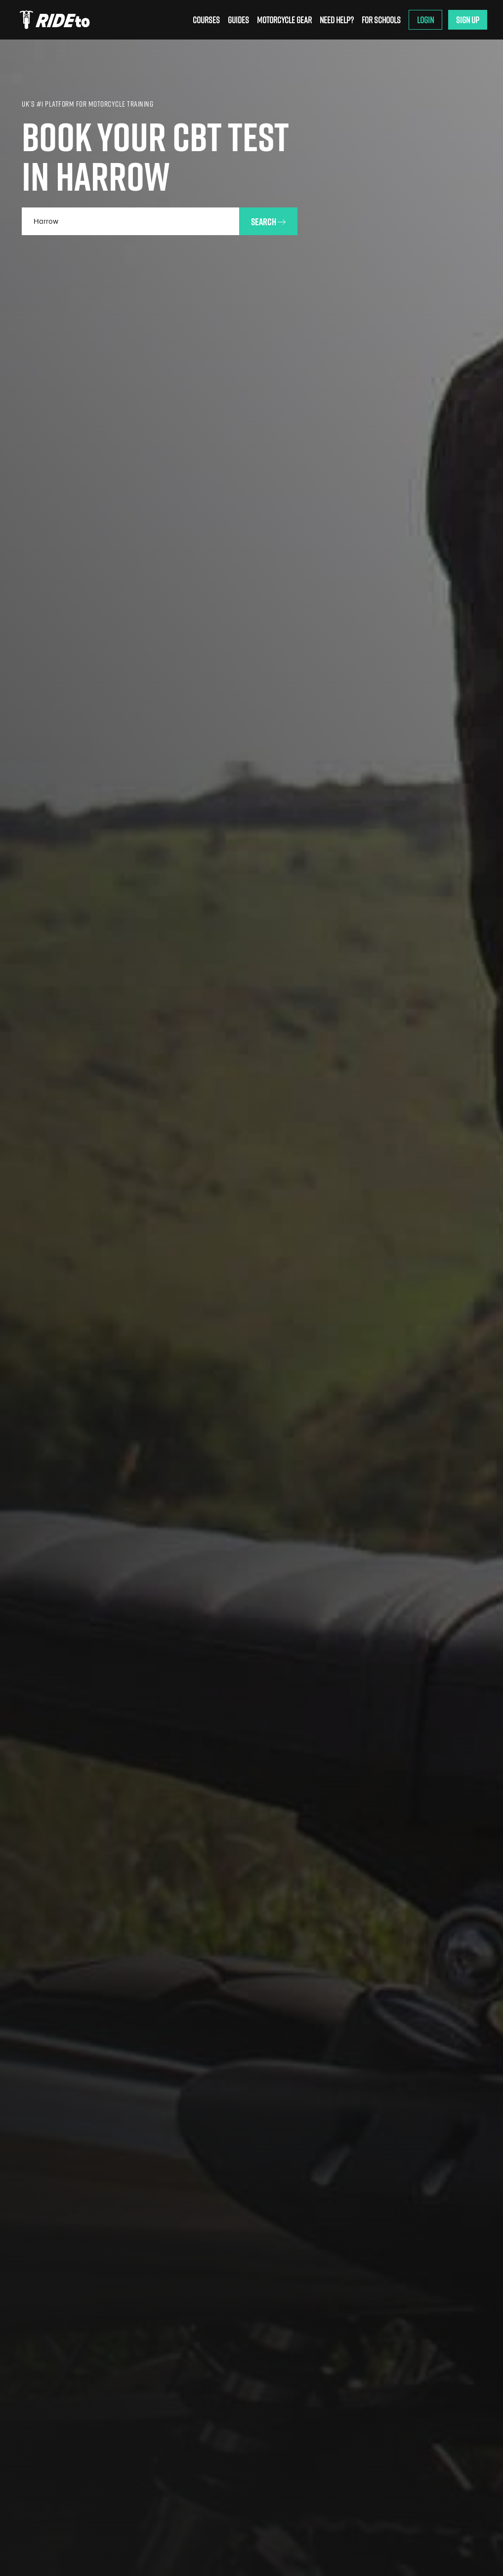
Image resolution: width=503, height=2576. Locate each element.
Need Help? (337, 19)
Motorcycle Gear (284, 19)
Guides (238, 19)
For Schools (381, 19)
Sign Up (467, 19)
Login (425, 19)
